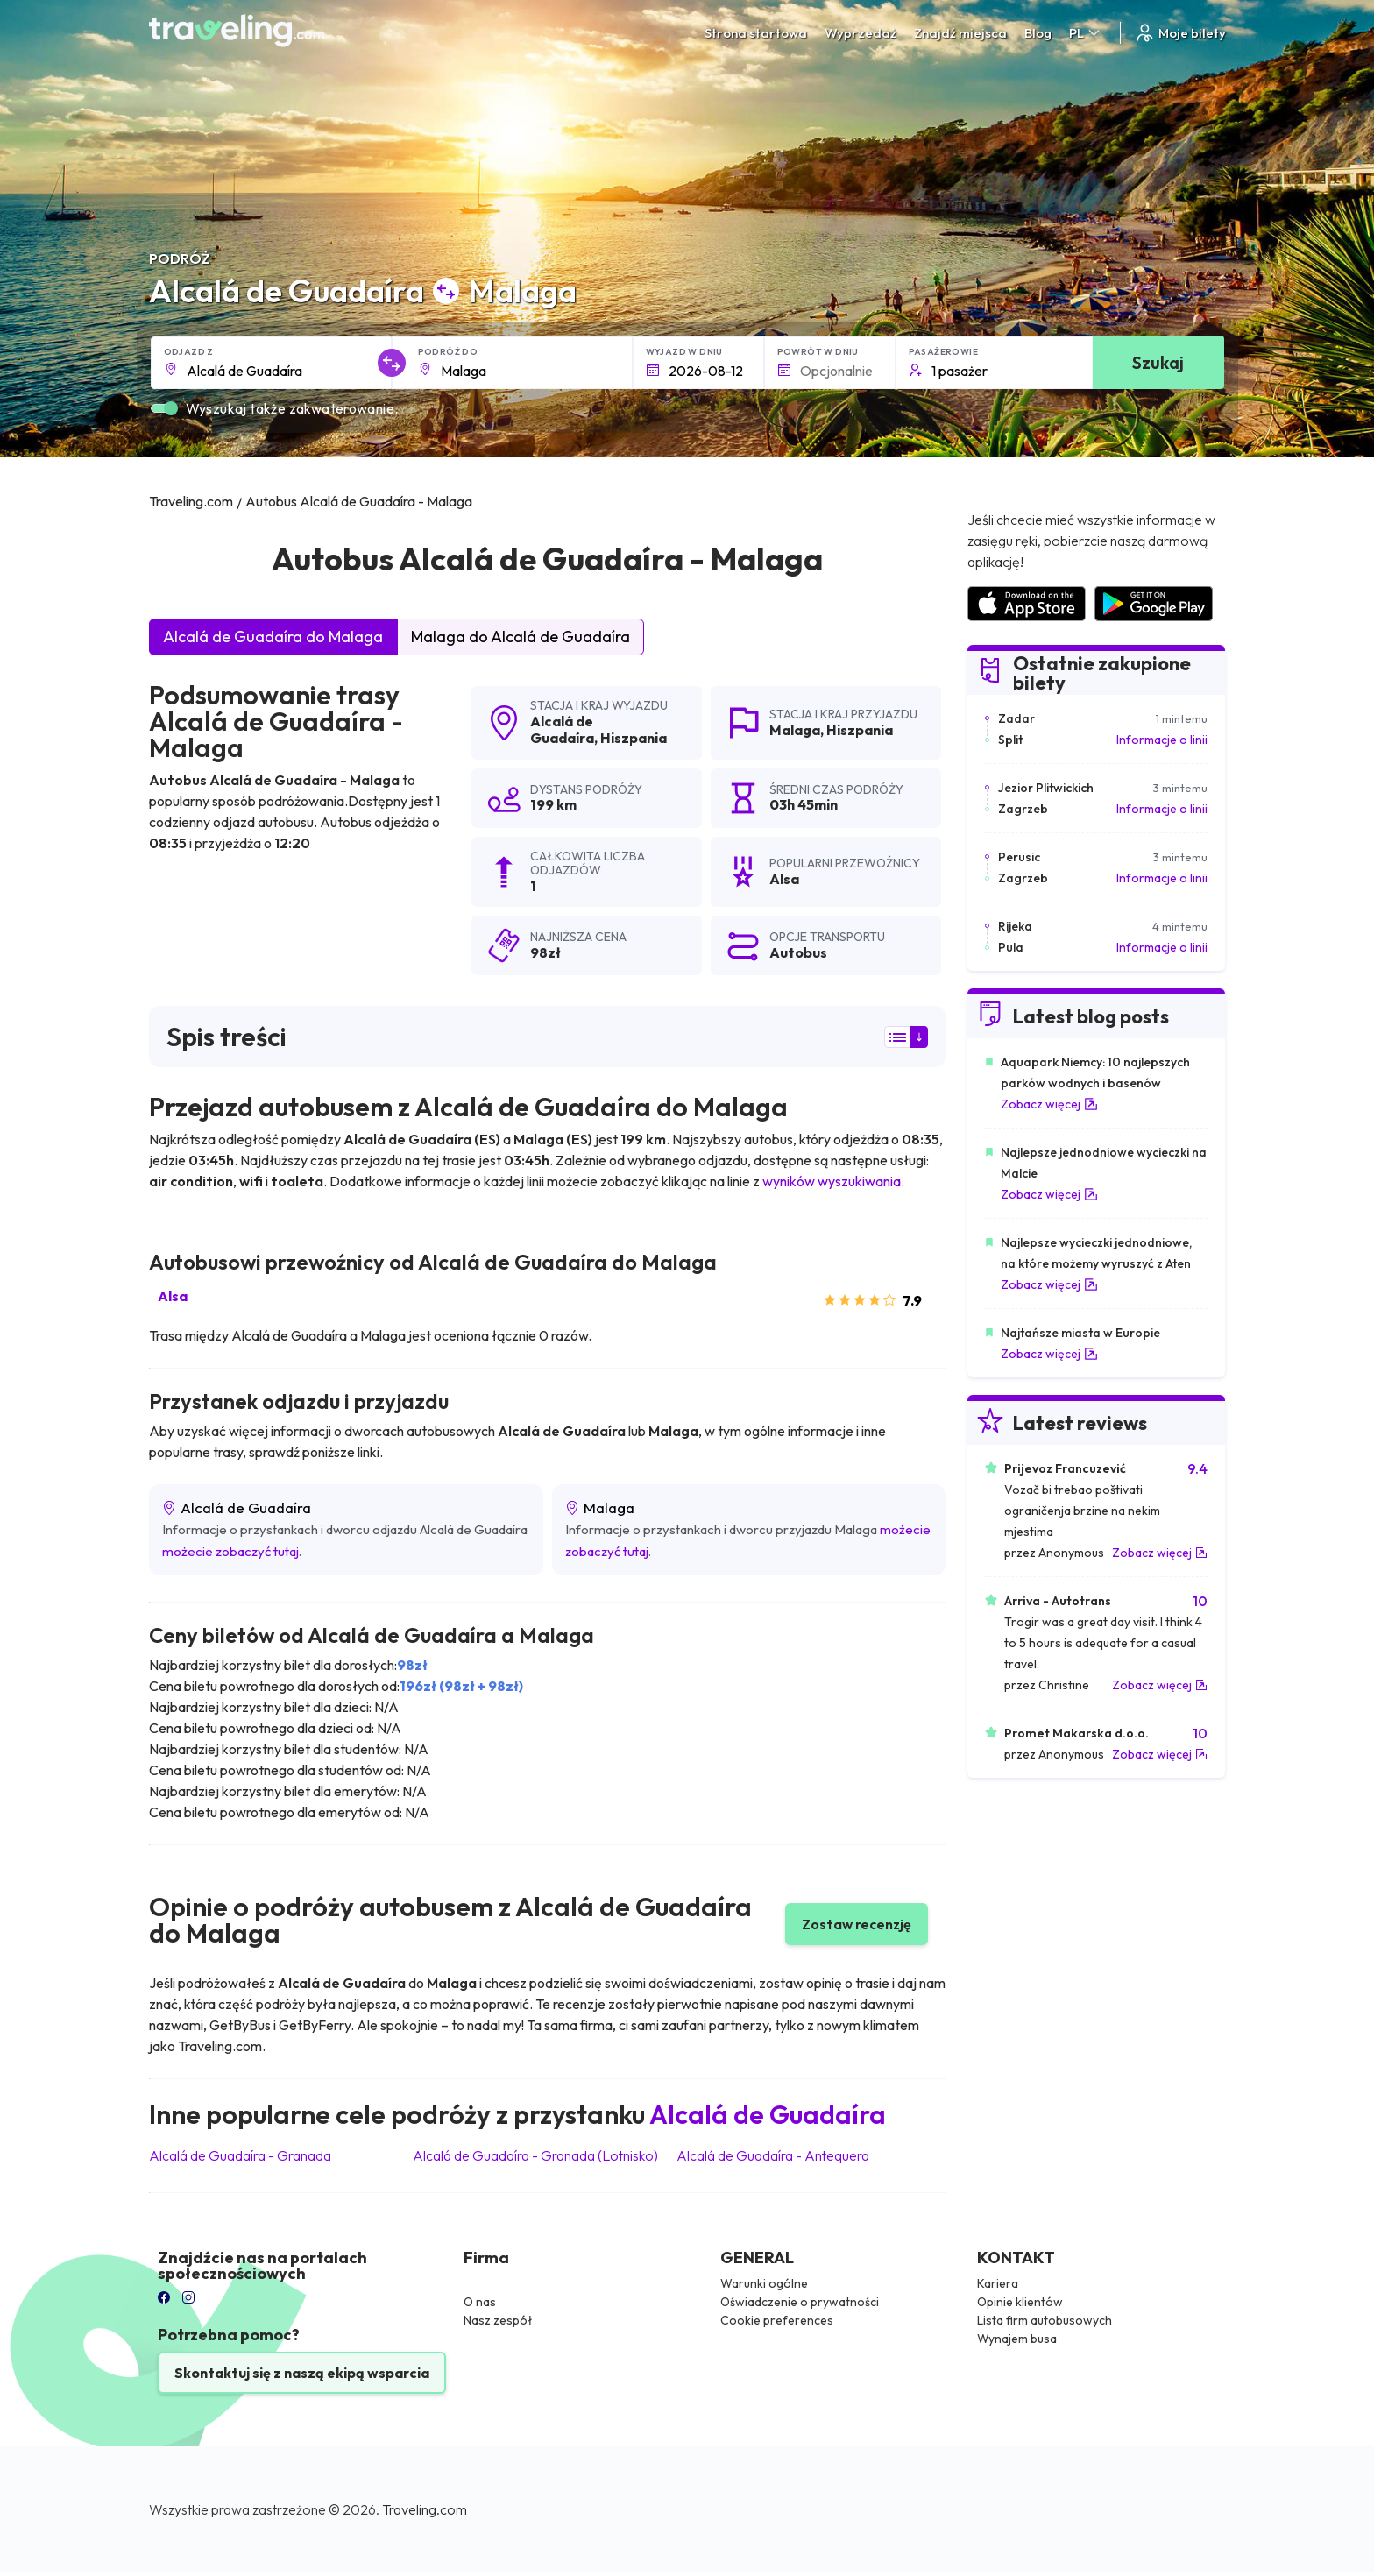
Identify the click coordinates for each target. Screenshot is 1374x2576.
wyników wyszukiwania (831, 1181)
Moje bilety (1180, 33)
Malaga (794, 730)
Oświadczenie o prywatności (799, 2302)
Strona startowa (756, 33)
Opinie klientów (1020, 2302)
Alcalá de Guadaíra (562, 729)
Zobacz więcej (1049, 1104)
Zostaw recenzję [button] (856, 1924)
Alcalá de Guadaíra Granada (240, 2155)
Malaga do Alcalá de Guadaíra (520, 636)
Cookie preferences (776, 2320)
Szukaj (1158, 362)
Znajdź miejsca (960, 33)
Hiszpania (633, 738)
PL (1085, 33)
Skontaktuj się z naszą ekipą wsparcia (301, 2372)
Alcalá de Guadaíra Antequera (772, 2155)
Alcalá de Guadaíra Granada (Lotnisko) (535, 2155)
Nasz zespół (498, 2320)
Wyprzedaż (860, 33)
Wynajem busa (1017, 2338)
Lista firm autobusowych (1044, 2320)
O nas (480, 2302)
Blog (1038, 33)
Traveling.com (424, 2509)
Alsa (173, 1296)
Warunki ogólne (764, 2283)
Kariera (997, 2283)
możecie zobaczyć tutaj (230, 1551)
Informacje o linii (1162, 739)
